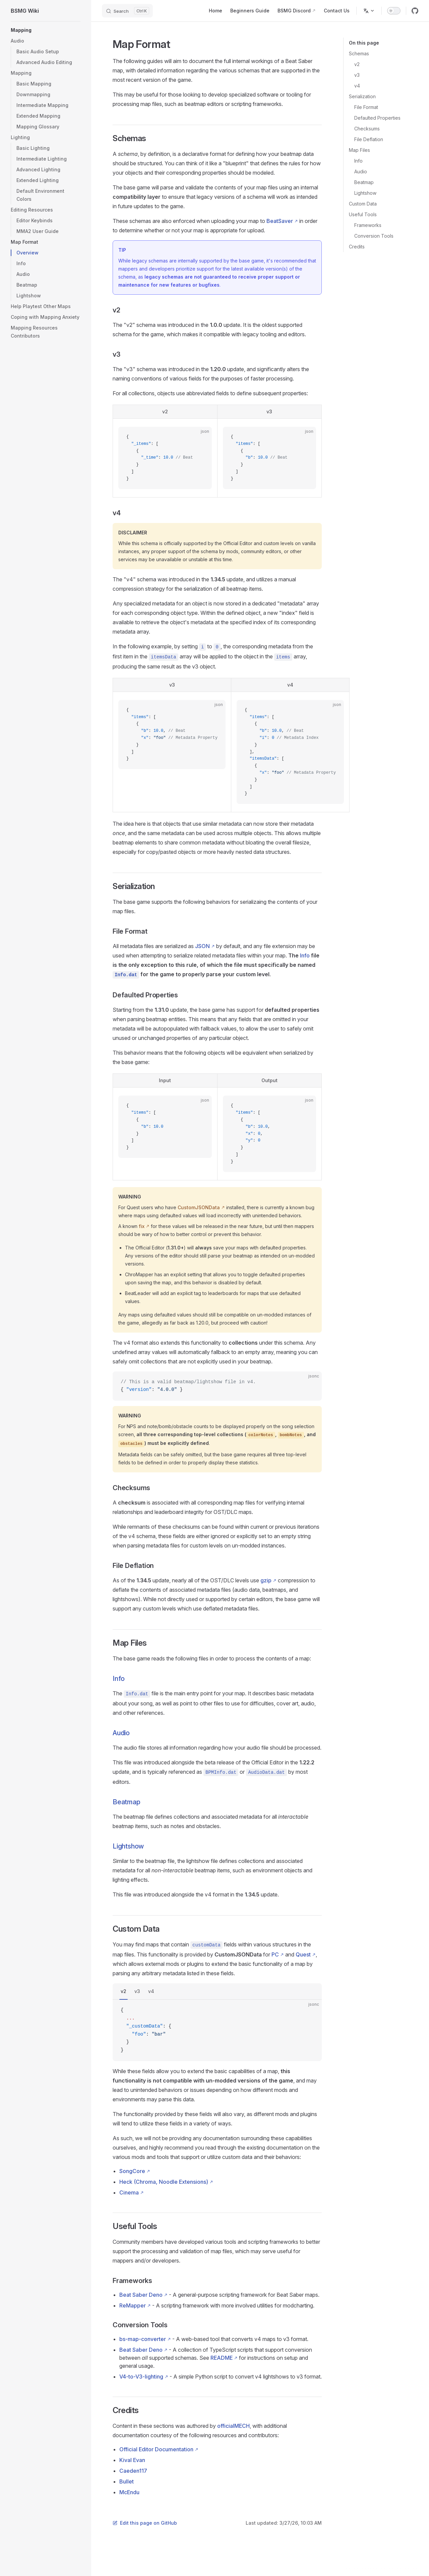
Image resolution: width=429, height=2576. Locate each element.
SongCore (132, 2171)
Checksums (367, 128)
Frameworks (367, 225)
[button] (45, 41)
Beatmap (364, 182)
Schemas (359, 53)
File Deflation (368, 139)
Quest (303, 1954)
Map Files (359, 150)
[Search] (127, 10)
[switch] (394, 10)
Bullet (126, 2481)
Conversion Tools (373, 236)
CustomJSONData (199, 1207)
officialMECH (233, 2425)
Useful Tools (363, 214)
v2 (357, 64)
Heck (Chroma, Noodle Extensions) (163, 2181)
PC (275, 1954)
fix (141, 1226)
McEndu (129, 2492)
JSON (202, 946)
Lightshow (365, 193)
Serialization (362, 96)
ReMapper (132, 2305)
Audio (360, 171)
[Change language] (369, 10)
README (221, 2357)
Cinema (129, 2192)
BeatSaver (279, 221)
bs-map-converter (142, 2339)
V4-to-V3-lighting (141, 2376)
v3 (357, 75)
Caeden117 (133, 2470)
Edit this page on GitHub (145, 2523)
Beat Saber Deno (141, 2294)
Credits (357, 246)
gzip (265, 1580)
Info (358, 161)
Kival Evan (132, 2460)
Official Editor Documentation (156, 2449)
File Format (366, 107)
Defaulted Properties (377, 118)
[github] (415, 11)
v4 (357, 86)
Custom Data (363, 204)
